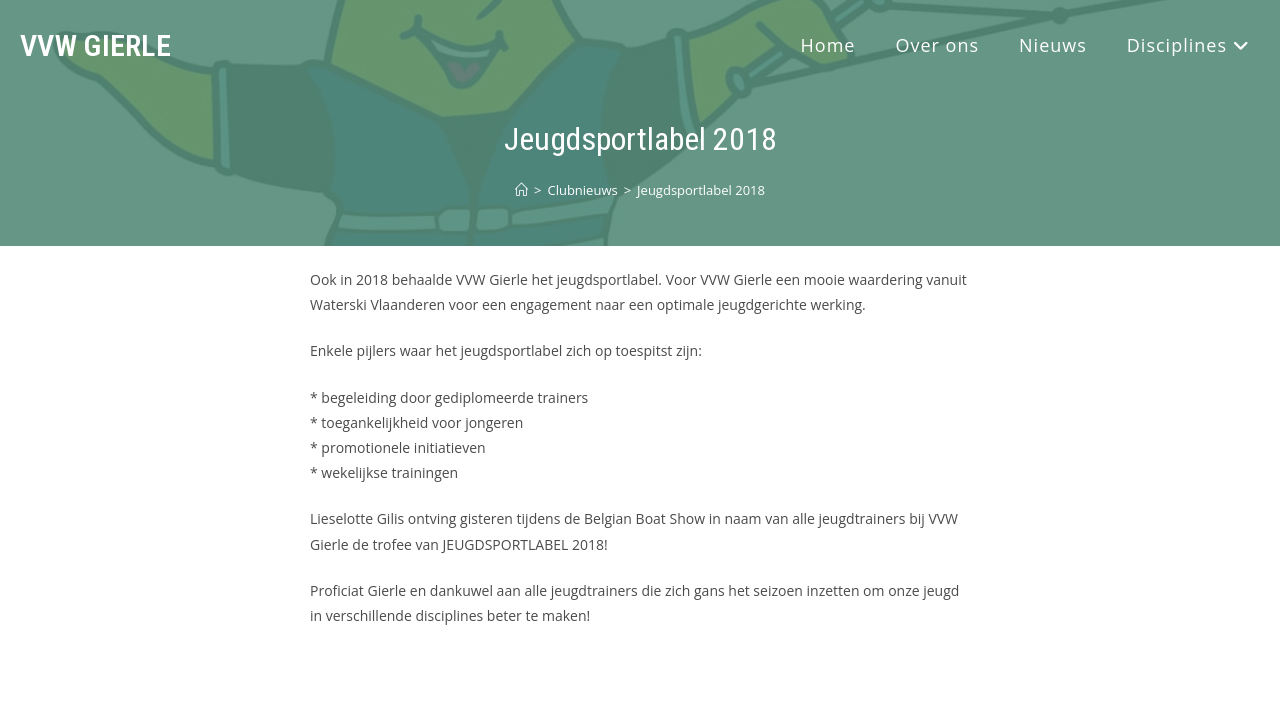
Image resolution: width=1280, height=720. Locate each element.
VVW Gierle (95, 45)
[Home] (521, 190)
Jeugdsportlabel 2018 (701, 190)
